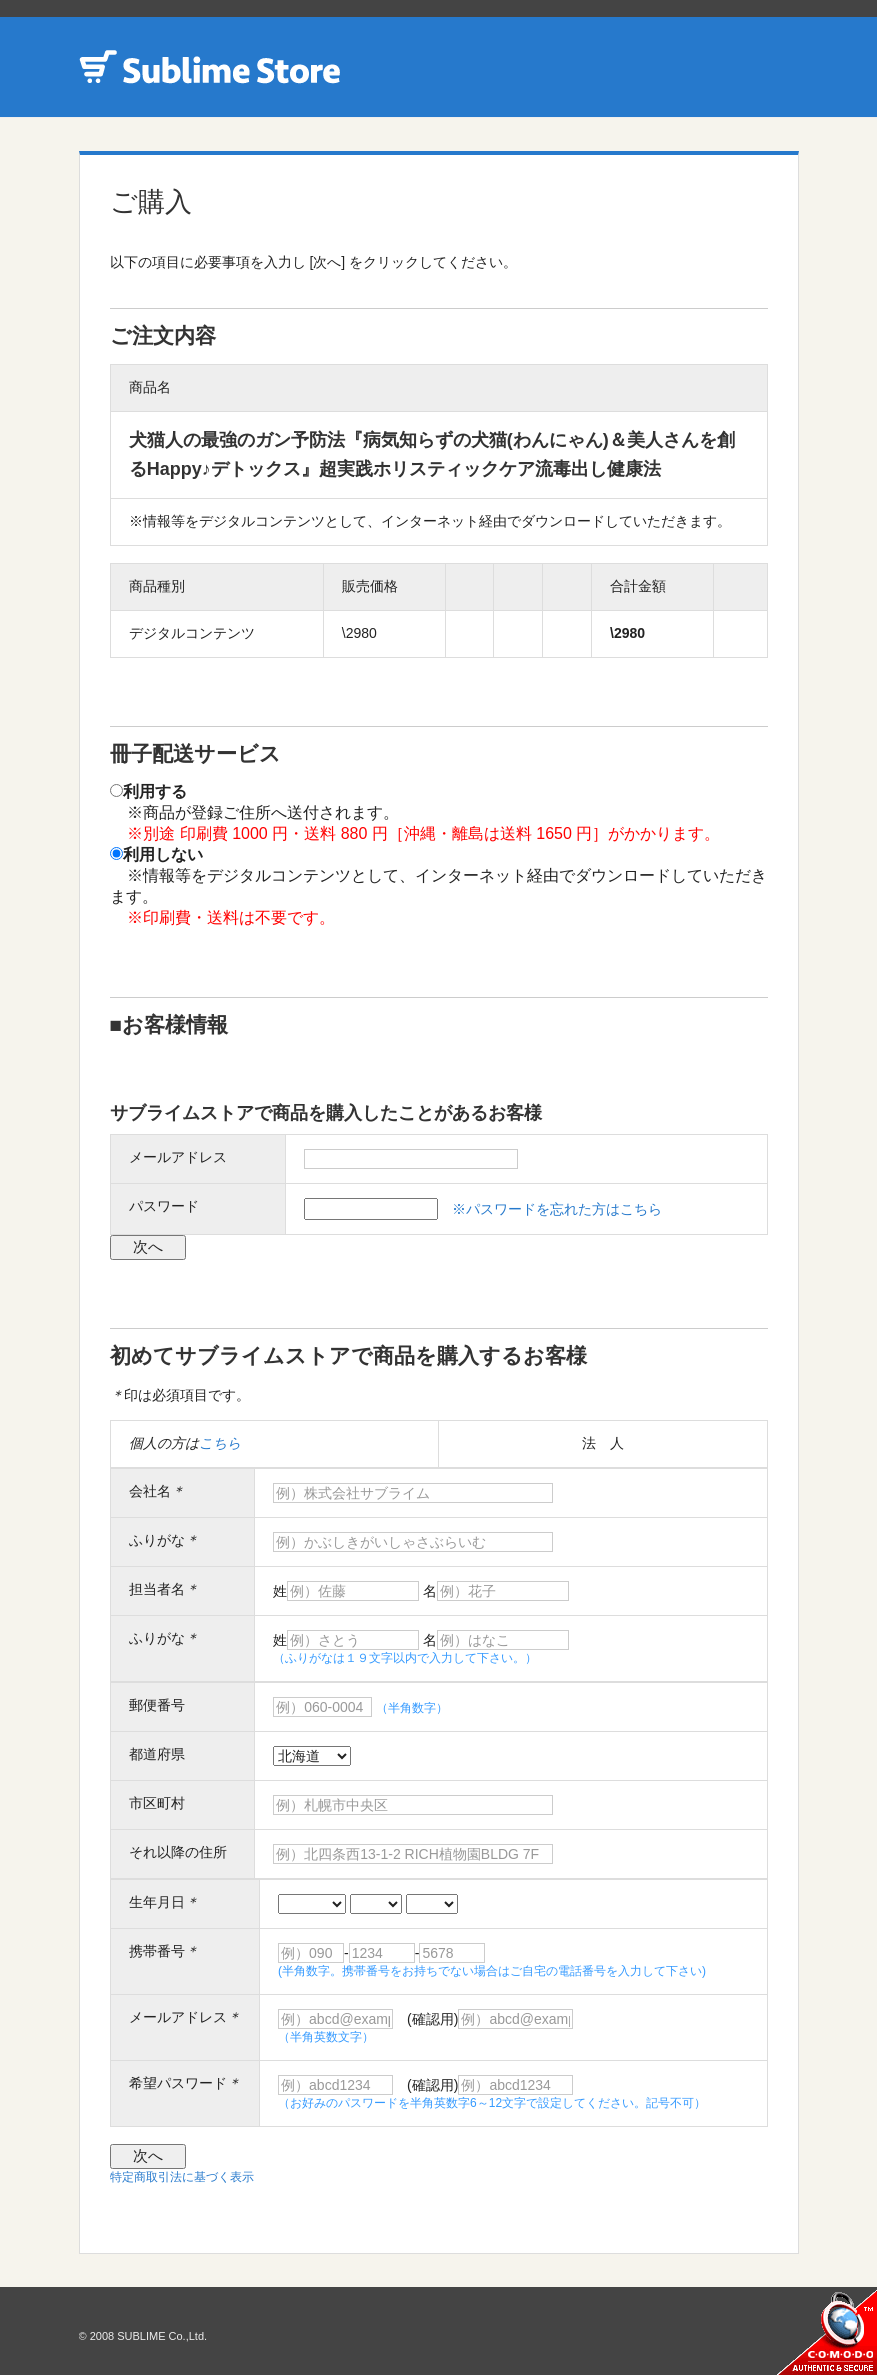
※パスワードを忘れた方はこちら (557, 1209)
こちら (220, 1443)
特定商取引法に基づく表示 (182, 2177)
